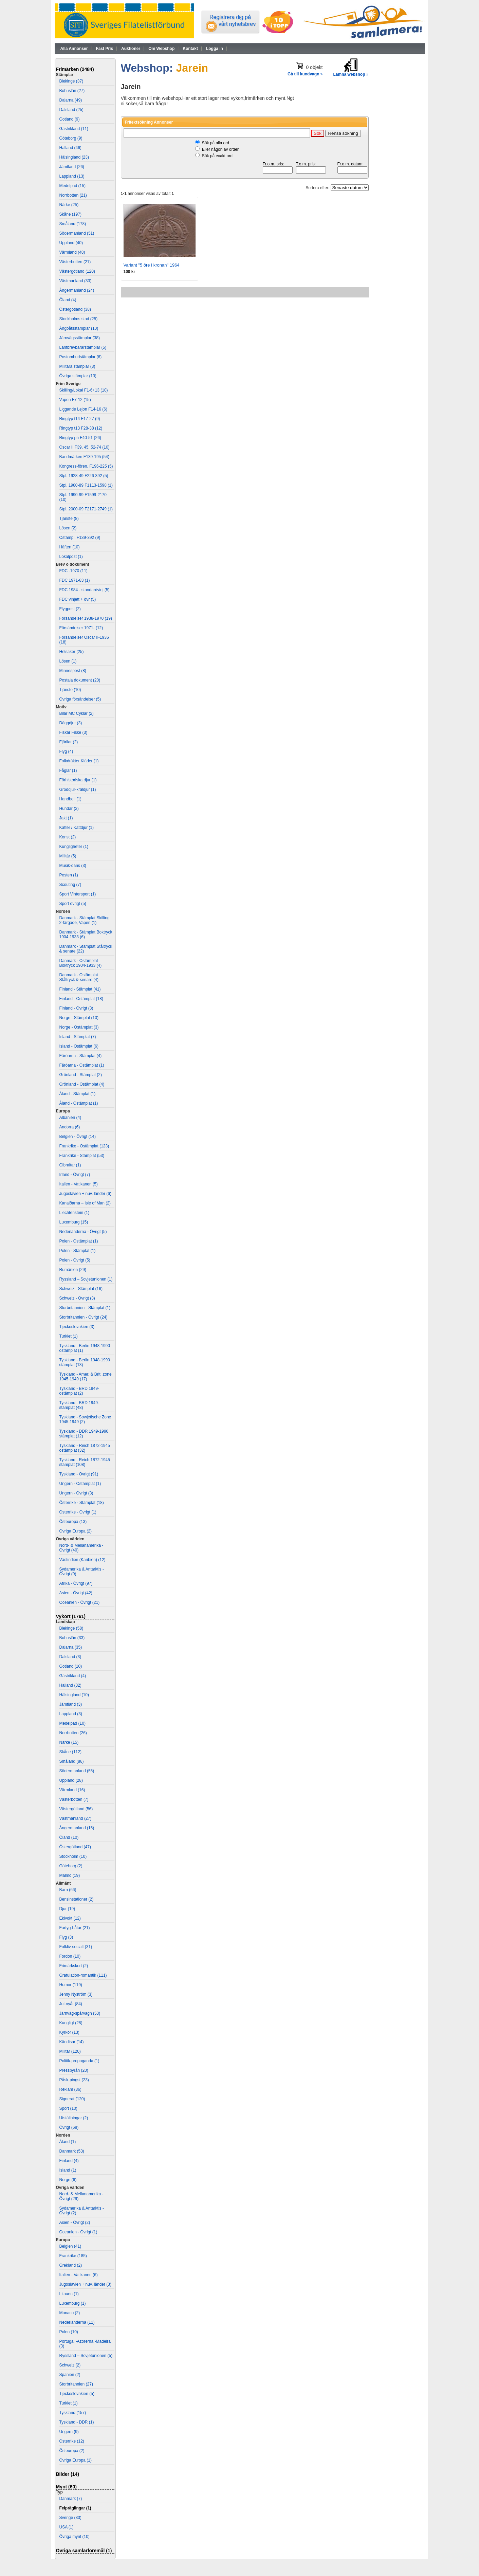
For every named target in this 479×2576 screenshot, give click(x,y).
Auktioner (130, 48)
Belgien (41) (70, 2246)
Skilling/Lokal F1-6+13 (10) (83, 390)
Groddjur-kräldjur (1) (77, 789)
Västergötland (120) (77, 271)
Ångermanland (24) (76, 290)
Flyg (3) (66, 1937)
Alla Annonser (74, 48)
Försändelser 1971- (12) (81, 627)
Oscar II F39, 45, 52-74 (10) (84, 447)
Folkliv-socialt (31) (75, 1946)
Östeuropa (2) (72, 2450)
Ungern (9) (69, 2431)
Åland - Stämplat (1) (77, 1093)
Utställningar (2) (73, 2118)
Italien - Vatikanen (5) (78, 1184)
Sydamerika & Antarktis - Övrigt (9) (81, 1571)
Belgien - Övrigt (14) (77, 1136)
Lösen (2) (68, 528)
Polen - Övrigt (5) (74, 1260)
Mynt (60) (66, 2486)
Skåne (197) (70, 214)
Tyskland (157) (72, 2412)
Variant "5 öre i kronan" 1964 (152, 265)
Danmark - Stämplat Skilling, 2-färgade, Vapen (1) (85, 920)
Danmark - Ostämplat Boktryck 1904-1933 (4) (80, 963)
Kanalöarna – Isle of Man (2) (85, 1203)
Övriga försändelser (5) (80, 699)
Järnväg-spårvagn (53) (79, 2013)
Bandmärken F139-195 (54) (84, 456)
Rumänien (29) (72, 1269)
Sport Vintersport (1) (77, 894)
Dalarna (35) (70, 1647)
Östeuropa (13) (73, 1521)
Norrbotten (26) (73, 1732)
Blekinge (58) (71, 1628)
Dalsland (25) (71, 109)
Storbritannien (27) (76, 2384)
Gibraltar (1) (70, 1165)
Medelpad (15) (72, 185)
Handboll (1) (70, 799)
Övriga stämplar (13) (77, 376)
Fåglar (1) (68, 770)
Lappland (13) (72, 176)
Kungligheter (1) (73, 846)
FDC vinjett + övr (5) (77, 599)
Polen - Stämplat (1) (77, 1250)
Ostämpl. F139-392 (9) (79, 537)
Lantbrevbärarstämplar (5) (83, 347)
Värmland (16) (72, 1790)
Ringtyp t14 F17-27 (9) (79, 418)
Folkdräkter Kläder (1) (79, 761)
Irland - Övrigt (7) (74, 1174)
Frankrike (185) (73, 2255)
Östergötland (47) (75, 1847)
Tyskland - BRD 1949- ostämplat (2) (79, 1391)
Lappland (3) (70, 1713)
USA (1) (66, 2527)
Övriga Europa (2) (75, 1531)
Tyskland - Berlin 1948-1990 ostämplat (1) (84, 1348)
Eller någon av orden (221, 149)
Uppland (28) (71, 1780)
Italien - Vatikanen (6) (78, 2274)
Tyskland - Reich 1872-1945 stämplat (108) (84, 1462)
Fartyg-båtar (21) (74, 1927)
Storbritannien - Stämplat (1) (85, 1307)
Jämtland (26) (71, 166)
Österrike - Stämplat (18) (81, 1502)
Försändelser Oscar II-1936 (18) (84, 640)
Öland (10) (69, 1837)
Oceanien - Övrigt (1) (78, 2232)
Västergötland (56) (76, 1809)
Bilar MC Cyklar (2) (76, 713)
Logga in (214, 48)
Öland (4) (67, 299)
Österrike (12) (71, 2441)
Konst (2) (67, 837)
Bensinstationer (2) (76, 1899)
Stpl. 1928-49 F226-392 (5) (83, 475)
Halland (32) (70, 1685)
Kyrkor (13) (69, 2032)
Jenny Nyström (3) (76, 1994)
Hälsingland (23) (74, 157)
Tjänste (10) (70, 689)
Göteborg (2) (70, 1866)
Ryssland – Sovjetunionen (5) (86, 2355)
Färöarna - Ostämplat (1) (81, 1065)
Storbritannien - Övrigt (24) (83, 1317)
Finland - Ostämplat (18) (81, 998)
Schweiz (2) (70, 2365)
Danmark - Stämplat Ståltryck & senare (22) (85, 949)
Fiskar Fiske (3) (73, 732)
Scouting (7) (70, 884)
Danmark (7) (70, 2498)
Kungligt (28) (70, 2022)
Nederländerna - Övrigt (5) (83, 1231)
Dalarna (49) (70, 100)
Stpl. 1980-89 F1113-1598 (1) (86, 485)
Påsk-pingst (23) (74, 2080)
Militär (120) (70, 2051)
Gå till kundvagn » (305, 74)
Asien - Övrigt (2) (74, 2222)
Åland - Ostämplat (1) (78, 1103)
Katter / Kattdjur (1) (76, 827)
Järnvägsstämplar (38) (79, 337)
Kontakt (190, 48)
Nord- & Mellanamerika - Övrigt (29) (81, 2196)
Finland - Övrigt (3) (76, 1008)
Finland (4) (69, 2160)
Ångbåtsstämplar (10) (78, 328)
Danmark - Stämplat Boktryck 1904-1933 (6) (85, 934)
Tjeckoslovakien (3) (76, 1326)
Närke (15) (69, 1742)
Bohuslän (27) (72, 90)
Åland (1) (67, 2141)
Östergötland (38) (75, 309)
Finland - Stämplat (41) (80, 989)
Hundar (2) (69, 808)
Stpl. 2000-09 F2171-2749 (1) (86, 509)
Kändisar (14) (71, 2041)
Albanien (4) (70, 1117)
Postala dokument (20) (79, 680)
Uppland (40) (71, 242)
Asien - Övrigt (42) (75, 1593)
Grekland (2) (70, 2265)
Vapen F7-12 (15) (75, 399)
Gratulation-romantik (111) (83, 1975)
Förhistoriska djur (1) (78, 780)
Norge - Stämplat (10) (78, 1017)
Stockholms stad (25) (78, 318)
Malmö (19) (69, 1875)
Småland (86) (71, 1761)
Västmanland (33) (75, 280)
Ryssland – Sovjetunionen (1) (86, 1279)
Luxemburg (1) (72, 2303)
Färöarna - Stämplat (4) (80, 1055)
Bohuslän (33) (72, 1637)
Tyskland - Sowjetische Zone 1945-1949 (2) (85, 1419)
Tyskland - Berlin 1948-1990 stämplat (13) (84, 1362)
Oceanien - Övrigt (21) (79, 1602)
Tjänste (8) (69, 518)
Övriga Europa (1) (75, 2460)
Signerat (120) (72, 2099)
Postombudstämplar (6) (80, 357)
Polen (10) (68, 2331)
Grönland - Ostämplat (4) (82, 1084)
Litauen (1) (69, 2293)
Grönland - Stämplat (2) (80, 1074)
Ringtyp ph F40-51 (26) (80, 437)
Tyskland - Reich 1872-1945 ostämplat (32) (84, 1448)
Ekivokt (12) (70, 1918)
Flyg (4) (66, 751)
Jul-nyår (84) (70, 2003)
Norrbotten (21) (73, 195)
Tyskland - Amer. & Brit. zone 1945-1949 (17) (85, 1376)
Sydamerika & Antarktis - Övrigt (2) (81, 2210)
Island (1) (67, 2170)
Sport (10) (68, 2108)
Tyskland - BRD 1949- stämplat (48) (79, 1405)
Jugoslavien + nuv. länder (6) (85, 1193)
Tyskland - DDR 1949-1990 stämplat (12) (84, 1433)
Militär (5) (67, 856)
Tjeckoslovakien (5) (76, 2393)
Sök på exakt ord (217, 155)
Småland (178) (72, 223)
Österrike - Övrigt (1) (77, 1512)
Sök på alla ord (215, 143)
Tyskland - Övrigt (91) (78, 1474)
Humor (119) (70, 1984)
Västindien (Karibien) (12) (82, 1559)
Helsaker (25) (71, 651)
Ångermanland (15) (76, 1828)
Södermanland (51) (76, 233)
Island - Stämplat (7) (77, 1036)
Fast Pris (104, 48)
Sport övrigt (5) (72, 903)
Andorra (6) (69, 1127)
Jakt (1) (66, 818)
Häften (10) (69, 547)
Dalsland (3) (70, 1656)
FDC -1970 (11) (73, 570)
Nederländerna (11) (77, 2322)
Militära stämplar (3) (77, 366)
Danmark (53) (71, 2151)
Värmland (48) (72, 252)
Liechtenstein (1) (74, 1212)
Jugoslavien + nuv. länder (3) (85, 2284)
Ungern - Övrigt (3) (76, 1493)
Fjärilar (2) (68, 742)
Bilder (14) (67, 2474)
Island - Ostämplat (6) (78, 1046)
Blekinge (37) (71, 81)
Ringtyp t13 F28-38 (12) (81, 428)
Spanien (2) (69, 2374)
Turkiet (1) (68, 1336)
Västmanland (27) (75, 1818)
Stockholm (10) (73, 1856)
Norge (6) (68, 2179)
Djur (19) (67, 1908)
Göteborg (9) (70, 138)
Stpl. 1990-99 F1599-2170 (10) (83, 497)
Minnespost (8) (72, 670)
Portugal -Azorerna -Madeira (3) (85, 2343)
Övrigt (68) (69, 2127)
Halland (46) (70, 147)
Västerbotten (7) (74, 1799)
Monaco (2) (69, 2312)
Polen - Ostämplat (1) (78, 1241)
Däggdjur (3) (70, 723)
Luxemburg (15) (73, 1222)
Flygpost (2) (70, 608)
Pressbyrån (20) (73, 2070)
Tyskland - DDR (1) (76, 2422)
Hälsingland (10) (74, 1694)
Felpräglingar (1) (75, 2508)
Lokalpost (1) (71, 556)
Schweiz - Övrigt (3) (77, 1298)
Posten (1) (68, 875)
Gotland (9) (69, 119)
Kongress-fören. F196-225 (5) (86, 466)
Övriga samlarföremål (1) (84, 2550)
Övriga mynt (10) (74, 2536)
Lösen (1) (68, 661)
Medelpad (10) (72, 1723)
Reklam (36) (70, 2089)
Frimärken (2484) (75, 69)
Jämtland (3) (70, 1704)
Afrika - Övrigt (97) (76, 1583)
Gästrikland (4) (72, 1675)
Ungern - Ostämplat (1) (80, 1483)
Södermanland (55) (76, 1770)
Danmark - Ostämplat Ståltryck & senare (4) (78, 977)
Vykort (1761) (71, 1616)
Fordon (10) (70, 1956)
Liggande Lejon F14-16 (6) (83, 409)
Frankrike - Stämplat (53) (82, 1155)
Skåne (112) (70, 1751)
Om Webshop (161, 48)
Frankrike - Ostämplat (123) (84, 1146)
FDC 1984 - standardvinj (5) (84, 589)
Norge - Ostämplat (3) (79, 1027)
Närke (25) (69, 204)
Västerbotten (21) (75, 261)
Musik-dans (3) (72, 865)
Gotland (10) (70, 1666)
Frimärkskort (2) (73, 1965)
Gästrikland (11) (73, 128)
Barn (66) (67, 1889)
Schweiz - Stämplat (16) (81, 1288)
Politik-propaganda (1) (79, 2060)
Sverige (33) (70, 2517)
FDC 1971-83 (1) (74, 580)
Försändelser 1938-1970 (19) (85, 618)
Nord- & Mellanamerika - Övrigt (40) (81, 1548)
